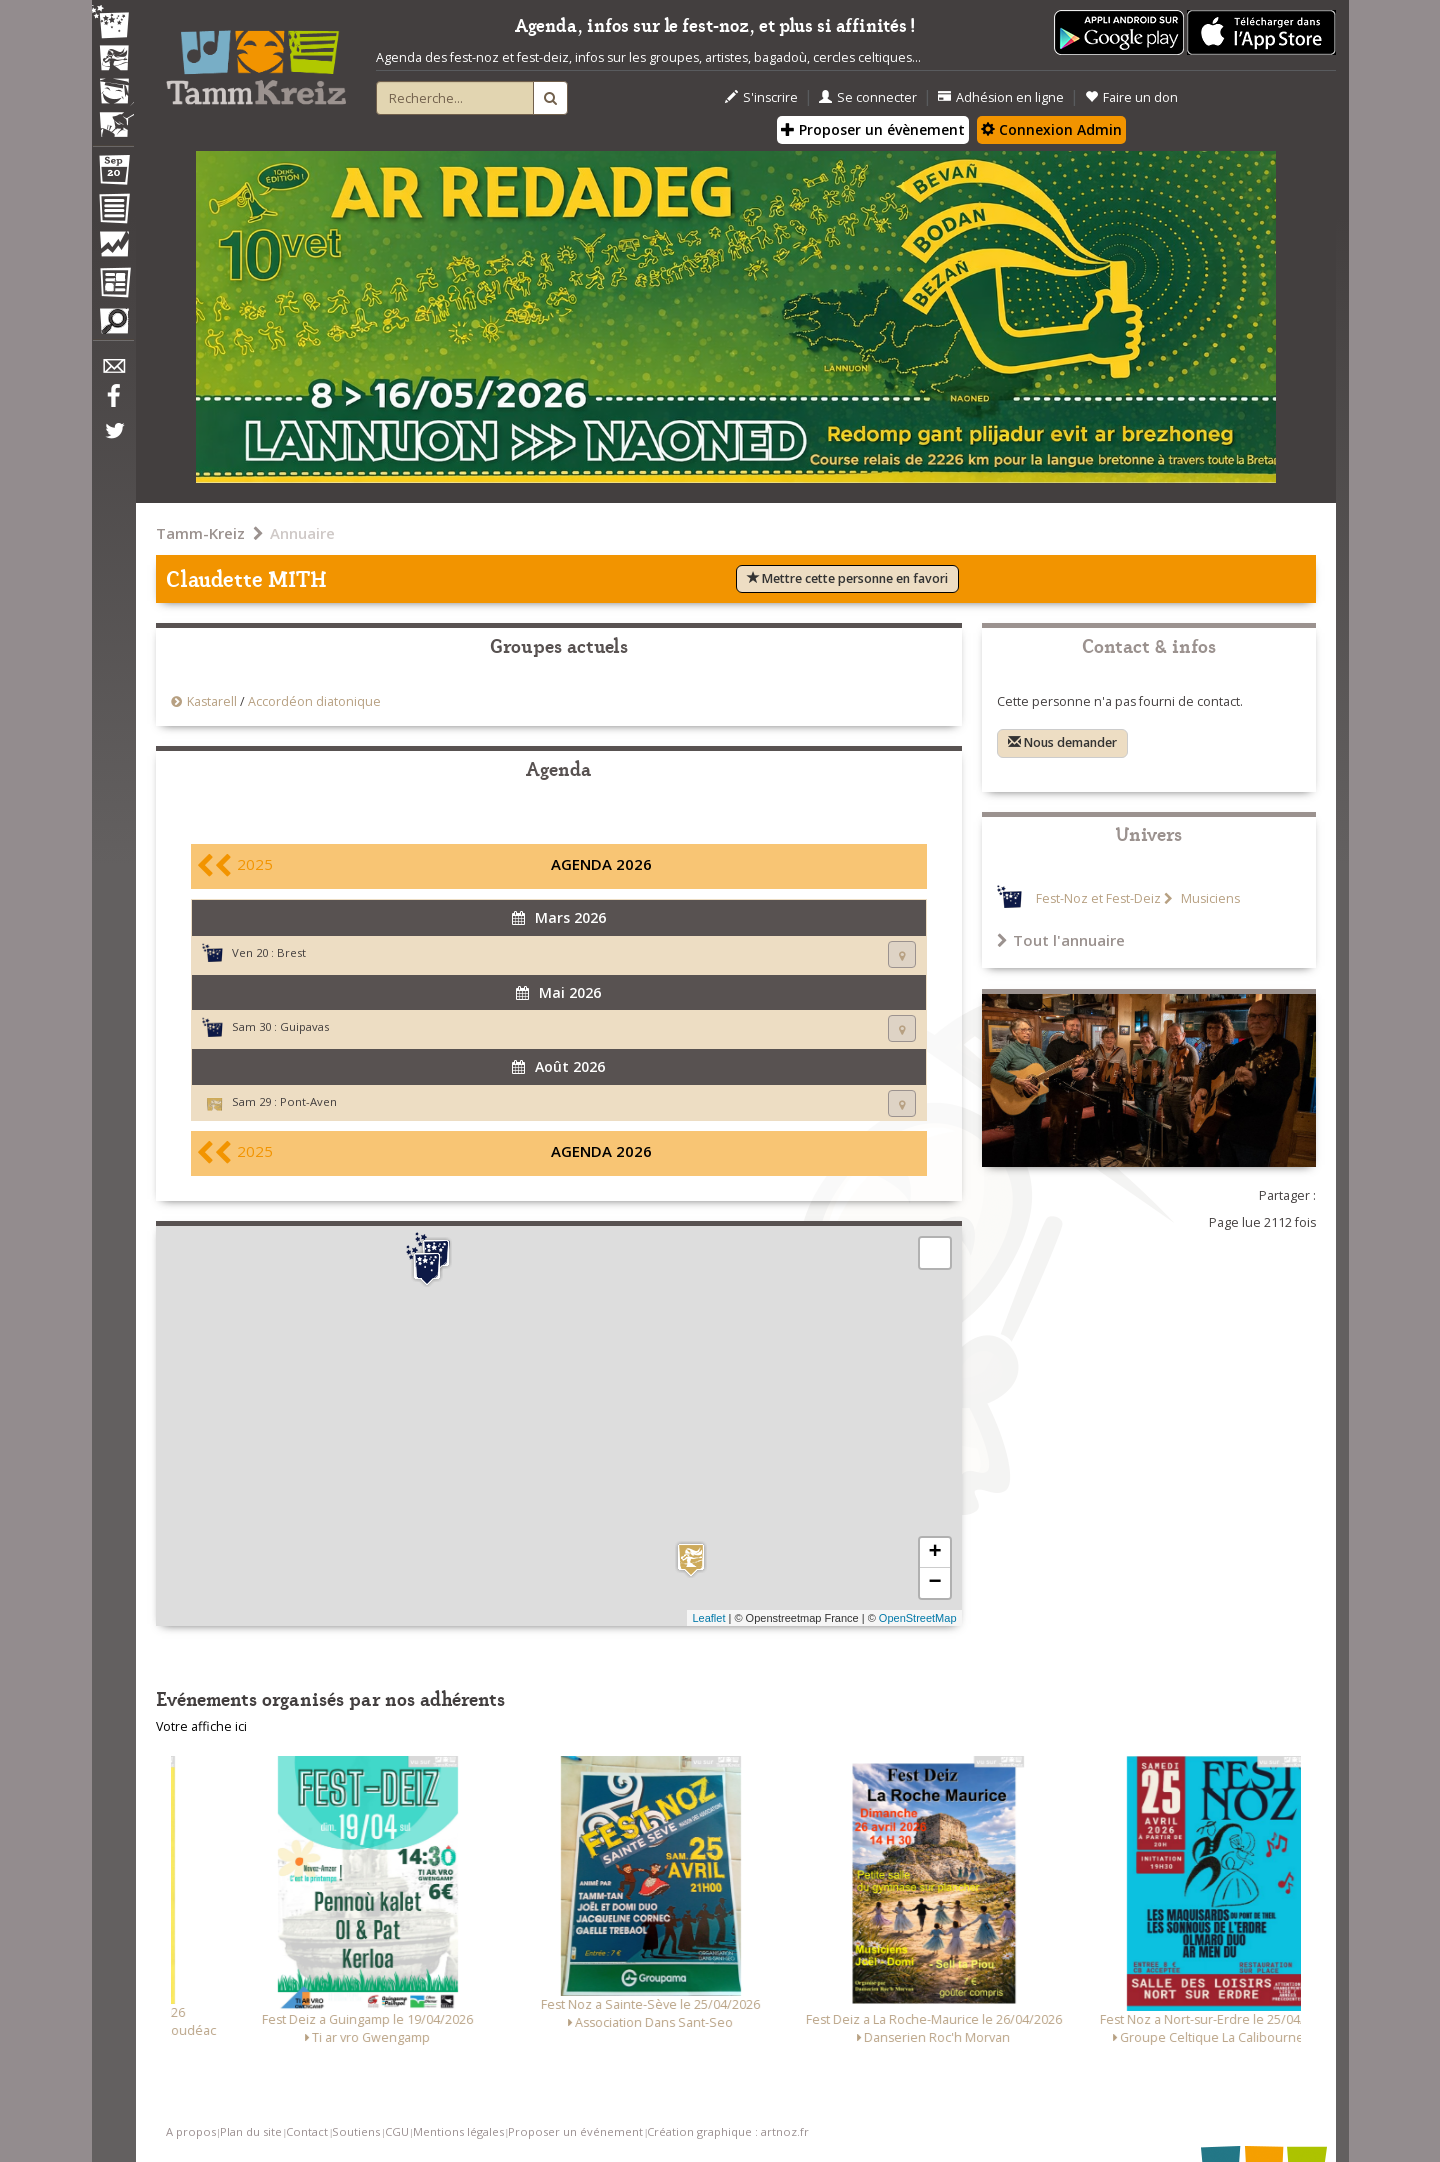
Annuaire (302, 533)
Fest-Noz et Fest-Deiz (1098, 898)
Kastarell (212, 701)
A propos (191, 2131)
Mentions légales (458, 2131)
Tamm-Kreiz (200, 533)
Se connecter (868, 97)
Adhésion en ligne (1001, 97)
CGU (397, 2131)
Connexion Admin (1051, 129)
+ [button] (934, 1553)
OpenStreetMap (918, 1618)
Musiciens (1209, 898)
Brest (291, 952)
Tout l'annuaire (1061, 940)
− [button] (934, 1583)
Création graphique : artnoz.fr (728, 2131)
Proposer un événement (575, 2131)
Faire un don (1131, 97)
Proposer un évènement (873, 129)
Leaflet (708, 1618)
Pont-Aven (308, 1101)
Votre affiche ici (201, 1726)
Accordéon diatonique (314, 701)
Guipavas (304, 1026)
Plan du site (251, 2131)
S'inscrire (761, 97)
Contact (307, 2131)
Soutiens (356, 2131)
